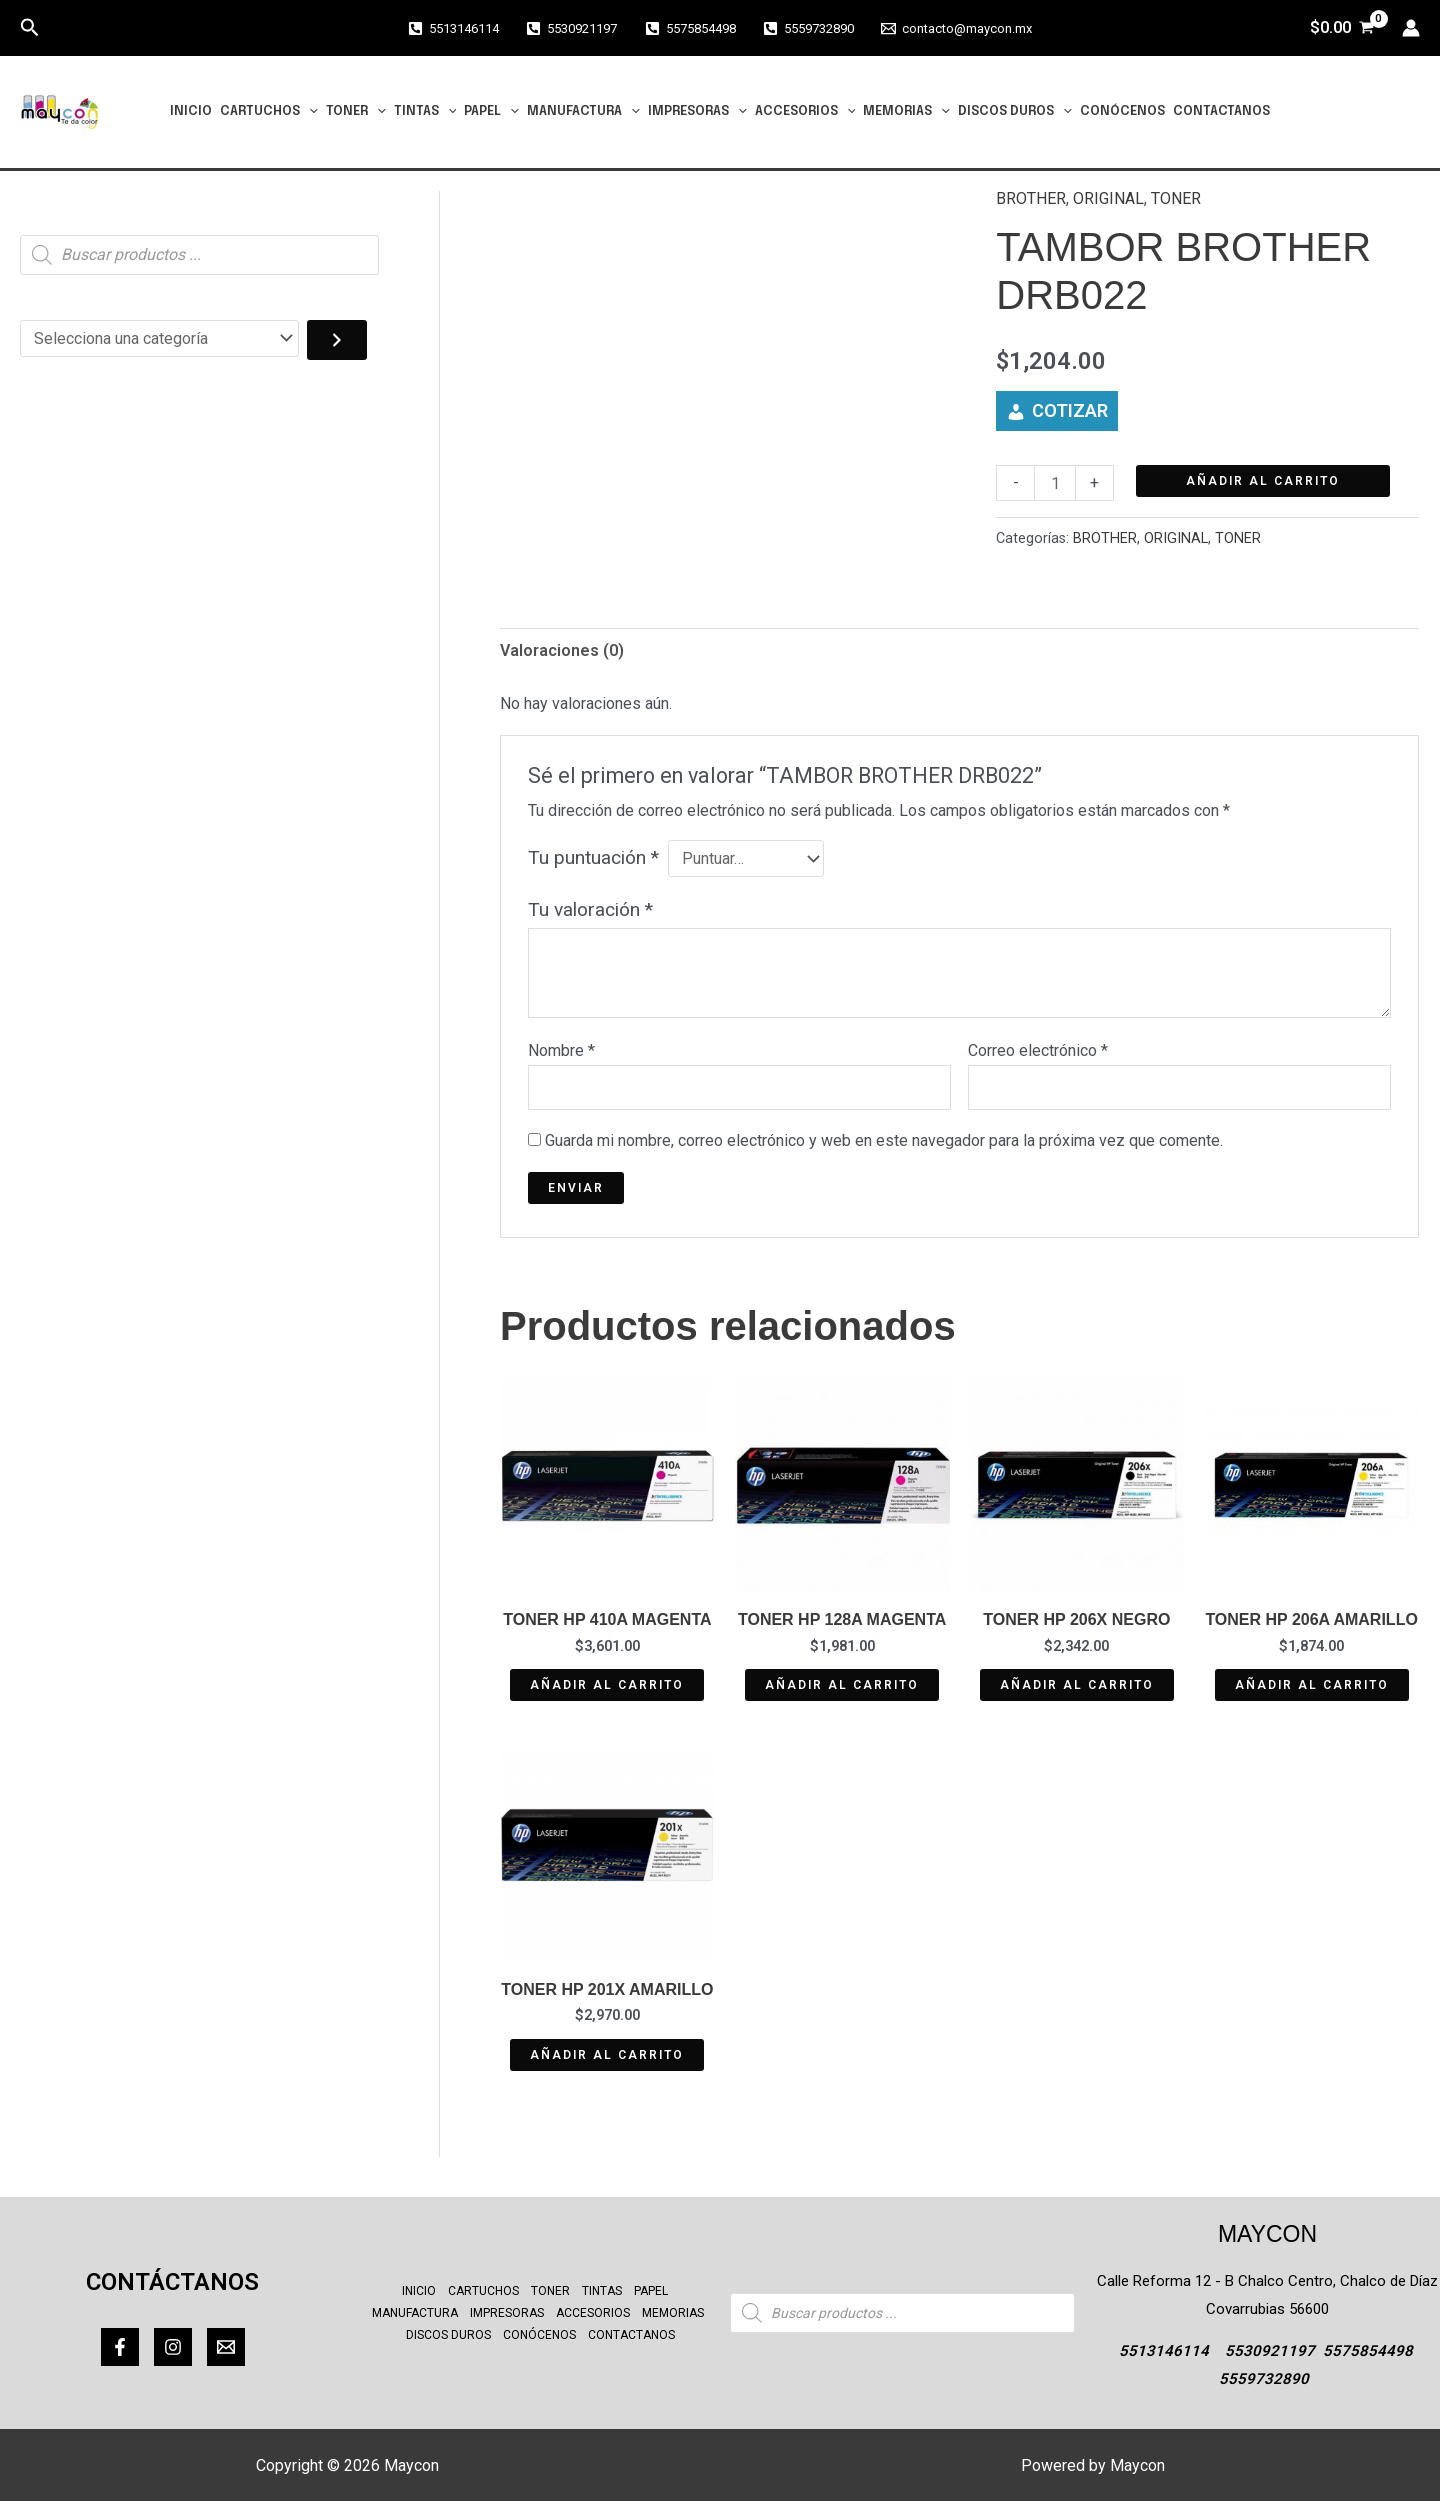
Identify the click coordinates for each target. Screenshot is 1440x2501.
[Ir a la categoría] (337, 340)
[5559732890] (808, 28)
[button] (30, 28)
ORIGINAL (1108, 198)
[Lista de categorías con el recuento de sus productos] (159, 338)
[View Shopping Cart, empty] (1341, 28)
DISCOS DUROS (1015, 112)
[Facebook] (120, 2347)
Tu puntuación (593, 857)
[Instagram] (173, 2347)
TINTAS (425, 112)
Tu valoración (590, 909)
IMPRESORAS (697, 112)
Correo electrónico (1038, 1050)
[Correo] (226, 2347)
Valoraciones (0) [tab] (562, 650)
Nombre (561, 1050)
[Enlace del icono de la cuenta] (1411, 28)
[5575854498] (689, 28)
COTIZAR (1070, 410)
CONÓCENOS (1122, 111)
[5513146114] (453, 28)
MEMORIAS (906, 112)
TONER (356, 112)
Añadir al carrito (1263, 481)
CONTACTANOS (1221, 111)
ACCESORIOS (805, 112)
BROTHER (1031, 198)
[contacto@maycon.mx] (956, 28)
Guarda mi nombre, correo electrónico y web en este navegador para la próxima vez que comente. (884, 1140)
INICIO (191, 111)
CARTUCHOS (269, 112)
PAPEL (491, 112)
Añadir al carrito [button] (607, 1685)
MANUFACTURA (583, 112)
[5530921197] (571, 28)
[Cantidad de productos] (1055, 483)
